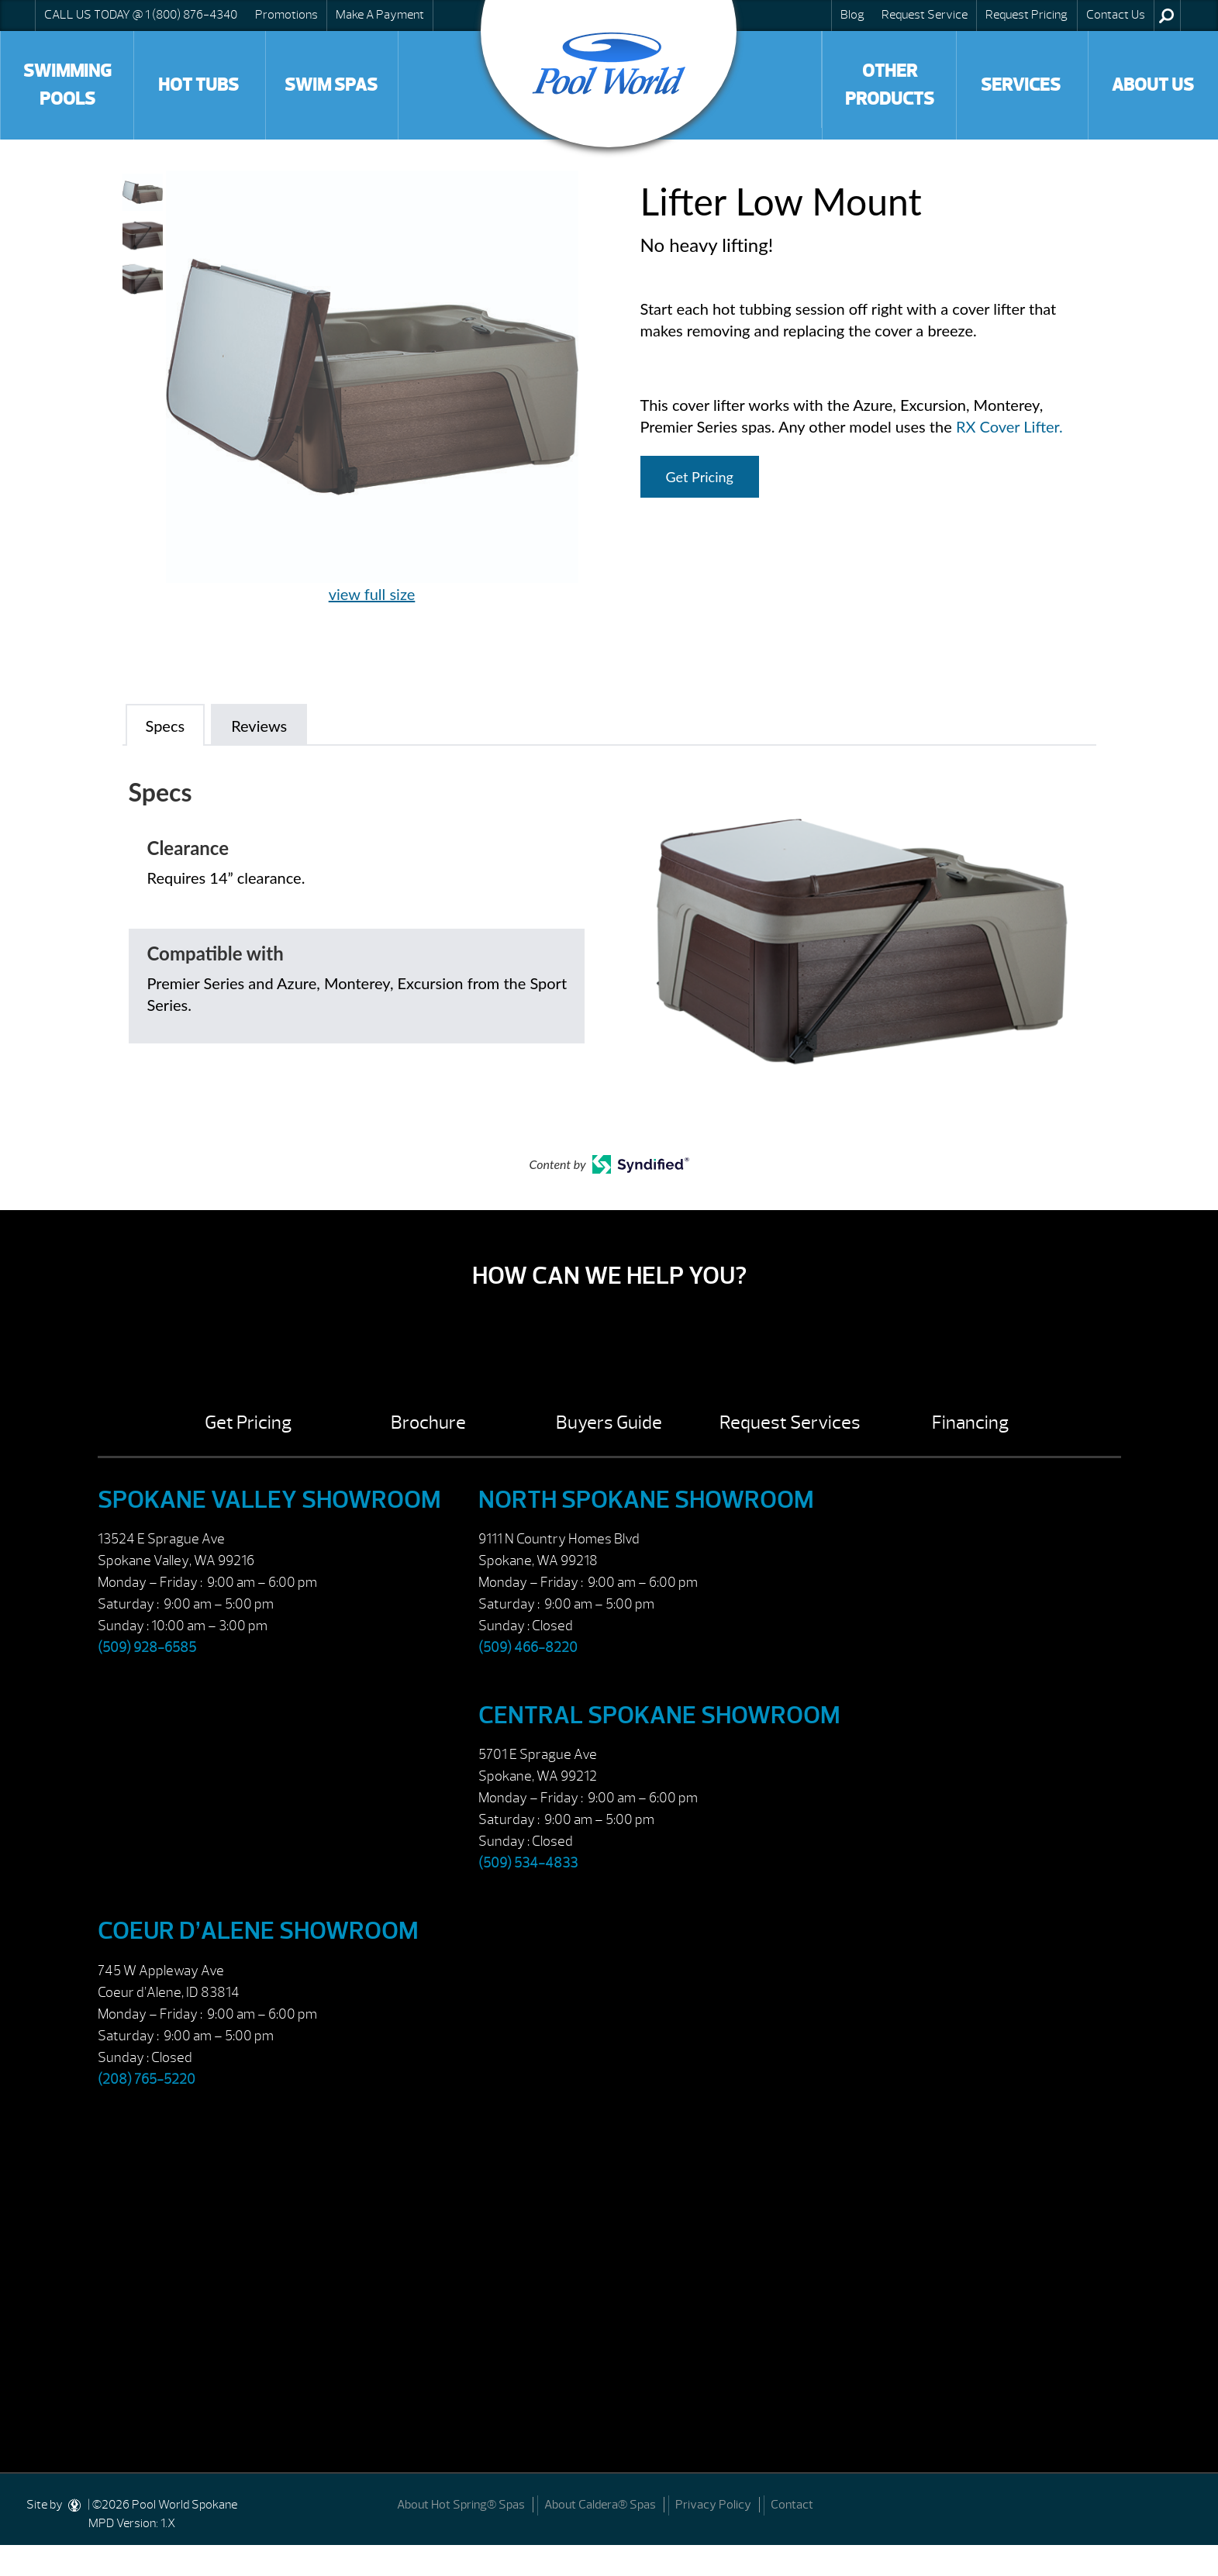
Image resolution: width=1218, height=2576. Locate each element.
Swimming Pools (67, 85)
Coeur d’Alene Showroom (258, 1931)
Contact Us (1115, 14)
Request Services (790, 1422)
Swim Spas (331, 85)
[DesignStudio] (75, 2504)
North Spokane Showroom (646, 1500)
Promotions (286, 14)
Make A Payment (380, 14)
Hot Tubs (198, 85)
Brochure (428, 1422)
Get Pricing (699, 476)
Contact (792, 2504)
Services (1021, 85)
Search (1166, 15)
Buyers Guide (609, 1422)
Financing (970, 1422)
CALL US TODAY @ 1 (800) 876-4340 (140, 14)
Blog (852, 14)
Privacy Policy (713, 2504)
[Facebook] (1188, 2503)
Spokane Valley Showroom (269, 1500)
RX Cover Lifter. (1009, 426)
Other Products (889, 85)
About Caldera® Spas (600, 2504)
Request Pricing (1026, 14)
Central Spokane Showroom (659, 1715)
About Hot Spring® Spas (461, 2504)
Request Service (925, 14)
